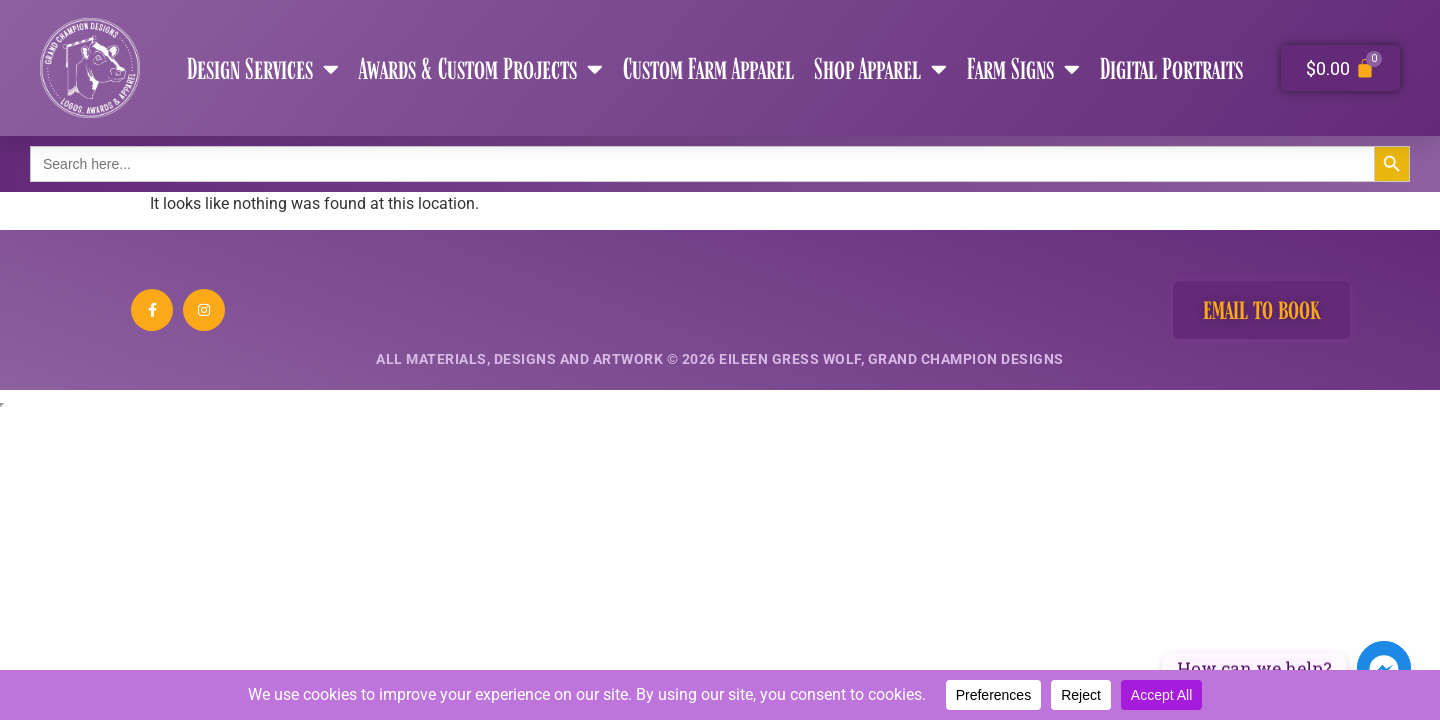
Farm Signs (1023, 68)
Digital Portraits (1171, 68)
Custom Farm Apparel (708, 68)
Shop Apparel (880, 68)
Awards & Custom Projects (481, 68)
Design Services (263, 68)
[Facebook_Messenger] (1384, 668)
